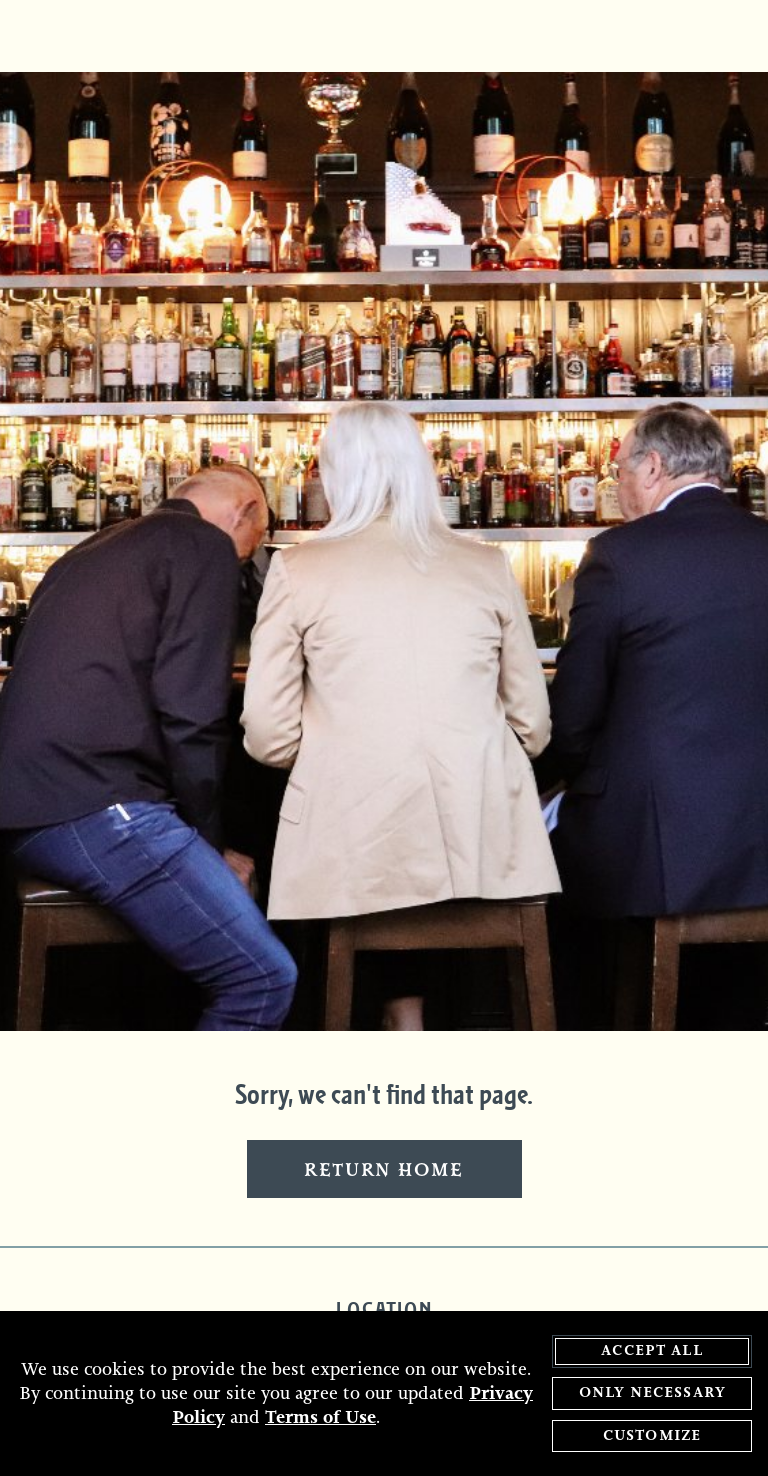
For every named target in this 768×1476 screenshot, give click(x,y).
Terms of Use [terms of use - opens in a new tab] (320, 1419)
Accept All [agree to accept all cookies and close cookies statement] (652, 1351)
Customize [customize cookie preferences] (652, 1436)
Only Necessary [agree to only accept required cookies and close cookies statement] (652, 1394)
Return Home (384, 1171)
